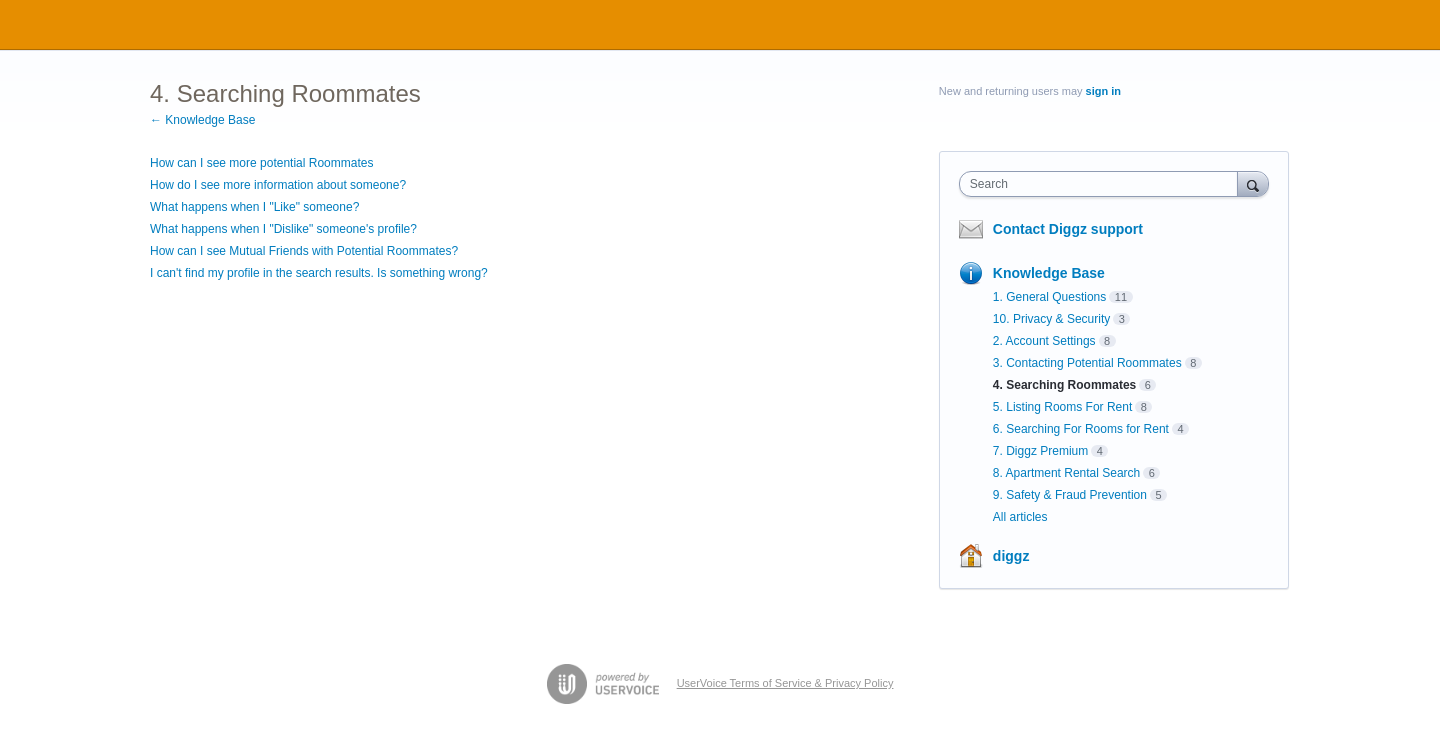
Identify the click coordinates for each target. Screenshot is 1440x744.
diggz (1011, 556)
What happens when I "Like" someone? (254, 207)
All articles (1020, 517)
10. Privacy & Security (1051, 319)
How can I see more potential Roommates (261, 163)
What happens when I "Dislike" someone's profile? (283, 229)
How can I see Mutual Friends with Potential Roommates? (304, 251)
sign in (1103, 91)
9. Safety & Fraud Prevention (1070, 495)
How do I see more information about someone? (278, 185)
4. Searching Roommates (1064, 385)
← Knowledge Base (202, 120)
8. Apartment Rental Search (1066, 473)
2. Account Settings (1044, 341)
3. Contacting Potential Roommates (1087, 363)
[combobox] (1103, 184)
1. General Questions (1049, 297)
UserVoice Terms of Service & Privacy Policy (785, 683)
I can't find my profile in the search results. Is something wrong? (319, 273)
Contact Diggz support (1068, 229)
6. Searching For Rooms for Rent (1081, 429)
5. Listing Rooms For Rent (1062, 407)
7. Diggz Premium (1040, 451)
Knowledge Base (1049, 273)
